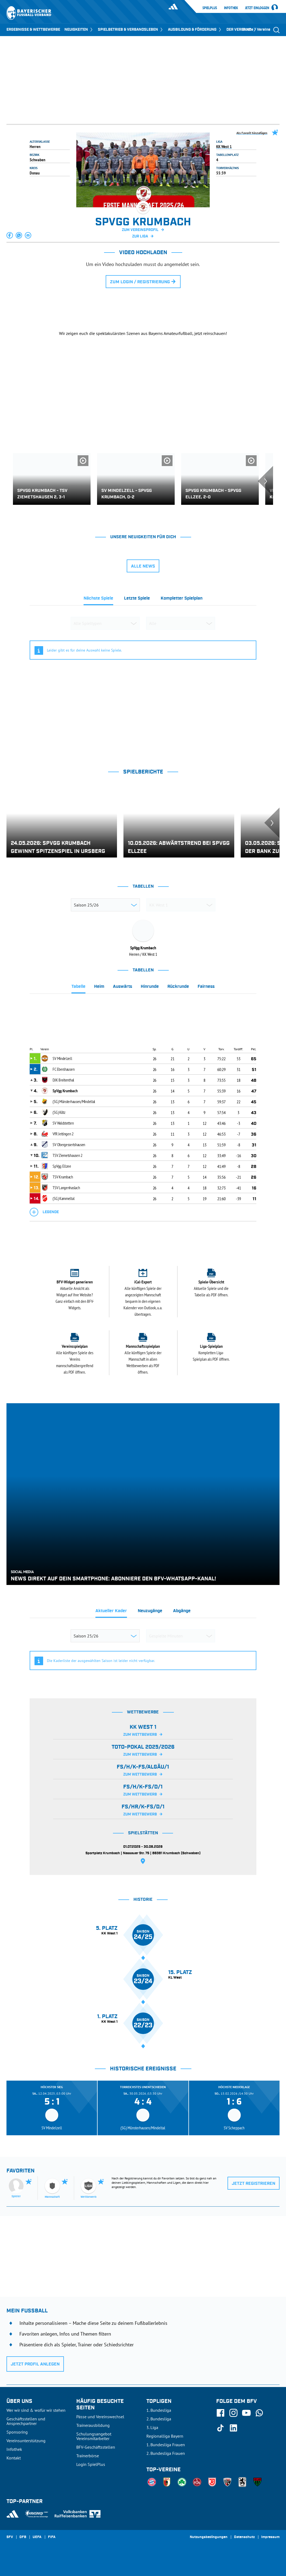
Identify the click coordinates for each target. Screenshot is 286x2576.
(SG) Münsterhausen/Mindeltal (74, 1101)
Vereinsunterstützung (26, 2440)
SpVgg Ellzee (62, 1166)
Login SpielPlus (90, 2464)
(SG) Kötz (59, 1112)
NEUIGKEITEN (79, 29)
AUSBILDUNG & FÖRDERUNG (195, 29)
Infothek (231, 7)
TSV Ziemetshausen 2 (67, 1155)
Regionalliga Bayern (164, 2436)
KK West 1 (224, 146)
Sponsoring (17, 2432)
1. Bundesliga (158, 2410)
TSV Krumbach (63, 1177)
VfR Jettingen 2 (63, 1133)
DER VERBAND (241, 29)
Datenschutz (244, 2537)
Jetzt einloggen (257, 8)
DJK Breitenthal (63, 1080)
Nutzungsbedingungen (209, 2537)
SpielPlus (209, 7)
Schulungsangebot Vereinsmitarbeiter (93, 2436)
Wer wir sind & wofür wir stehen (36, 2410)
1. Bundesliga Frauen (165, 2444)
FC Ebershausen (63, 1069)
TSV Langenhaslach (66, 1187)
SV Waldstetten (63, 1123)
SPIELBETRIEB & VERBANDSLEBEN (131, 29)
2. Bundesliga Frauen (165, 2453)
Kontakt (13, 2457)
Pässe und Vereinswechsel (100, 2416)
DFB (22, 2537)
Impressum (270, 2537)
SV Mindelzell (62, 1058)
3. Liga (152, 2427)
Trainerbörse (87, 2455)
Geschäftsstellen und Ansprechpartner (25, 2421)
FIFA (52, 2537)
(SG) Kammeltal (63, 1198)
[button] (9, 235)
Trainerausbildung (93, 2425)
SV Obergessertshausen (69, 1144)
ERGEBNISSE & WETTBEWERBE (33, 29)
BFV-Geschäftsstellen (95, 2447)
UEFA (37, 2537)
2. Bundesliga (158, 2418)
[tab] (98, 599)
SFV (9, 2537)
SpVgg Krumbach (65, 1090)
